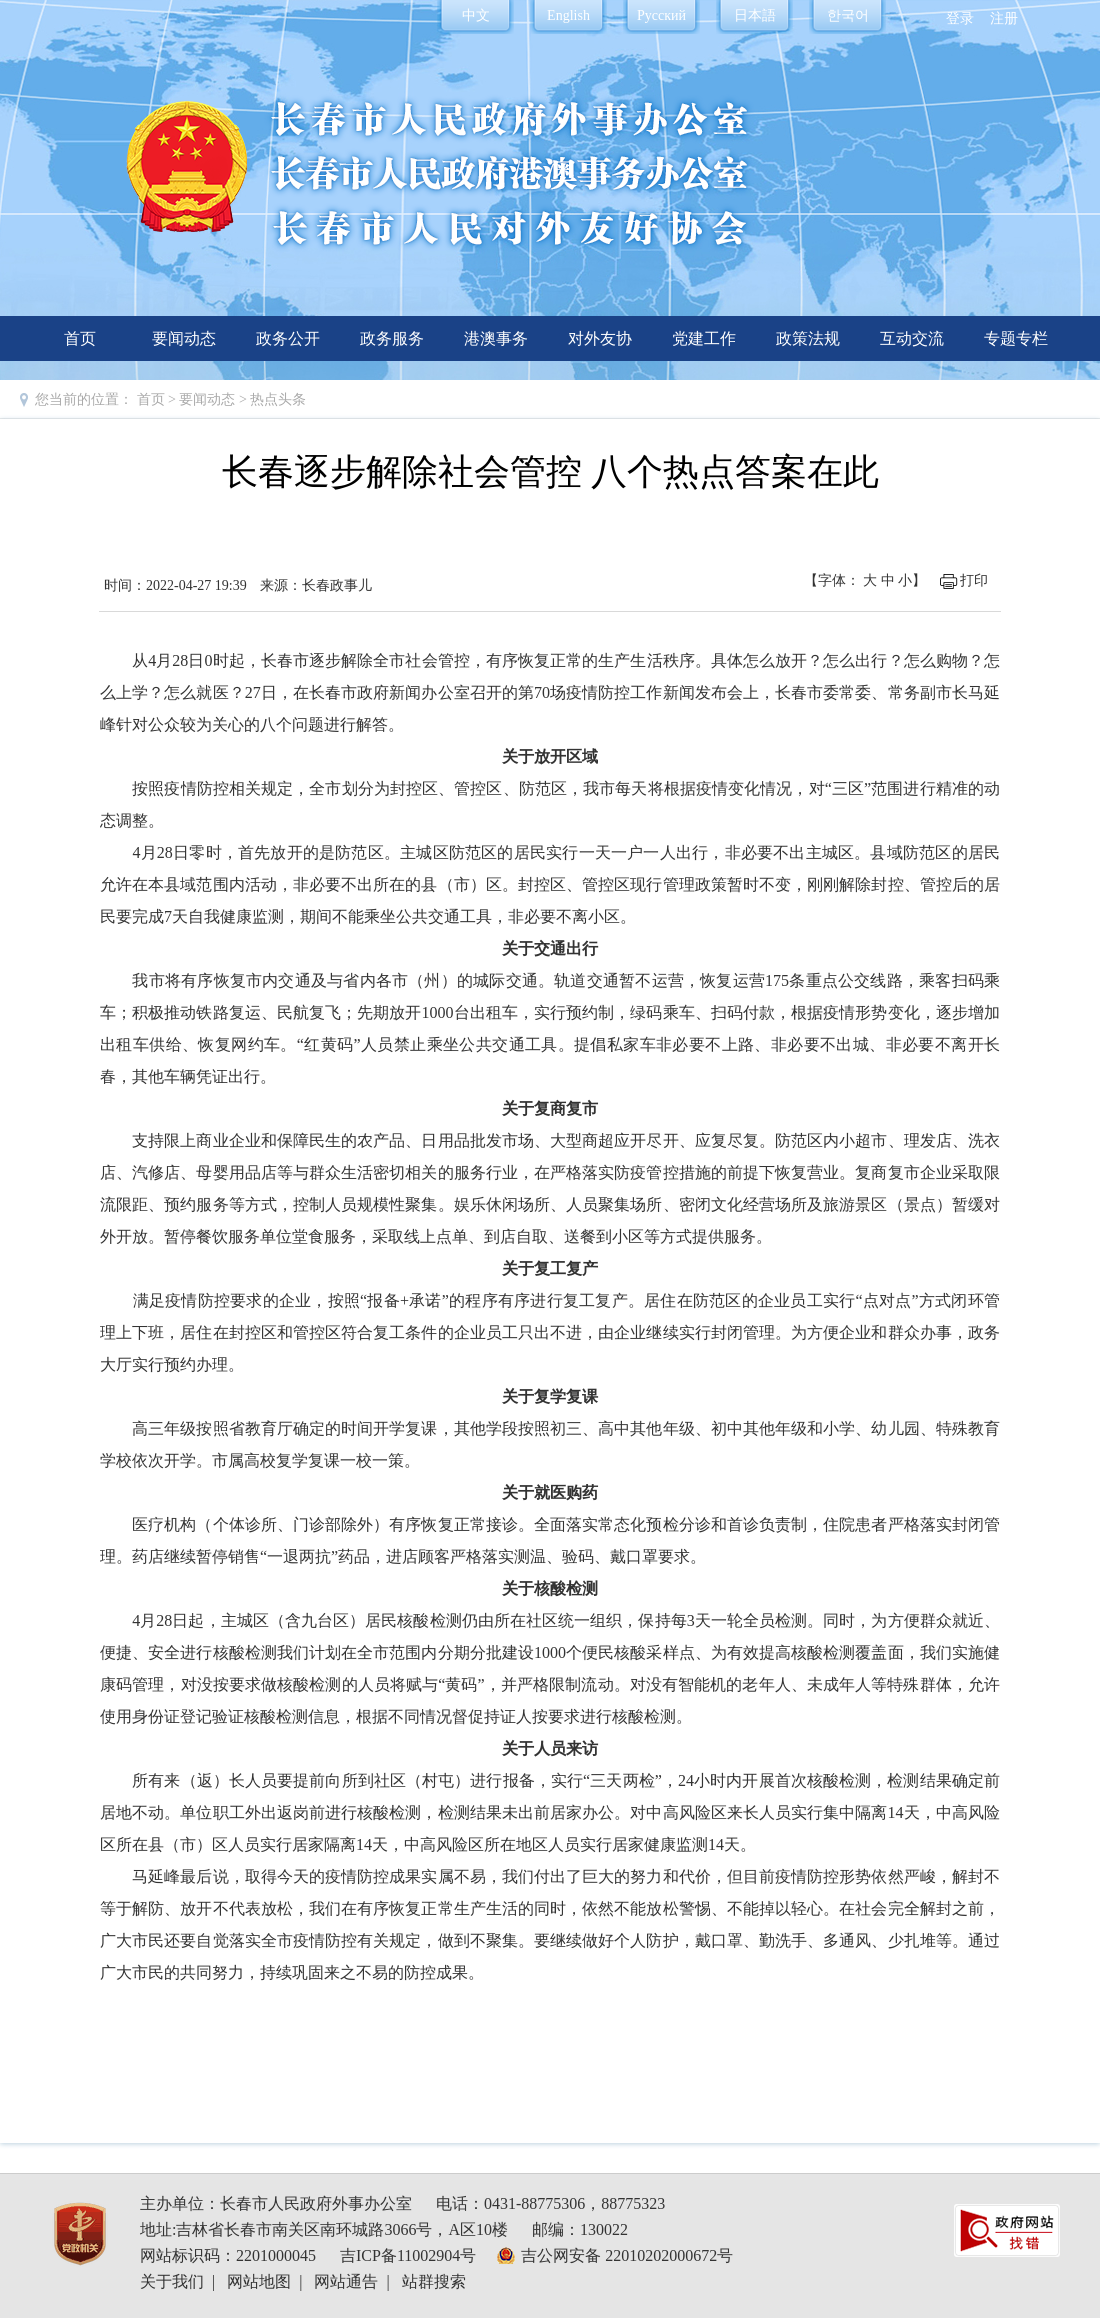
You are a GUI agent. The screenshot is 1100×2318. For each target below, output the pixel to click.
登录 (960, 18)
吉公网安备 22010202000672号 (627, 2255)
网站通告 (346, 2281)
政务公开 (288, 338)
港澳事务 (496, 338)
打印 (974, 580)
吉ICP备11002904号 (408, 2255)
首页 (80, 338)
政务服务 (392, 338)
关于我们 (172, 2281)
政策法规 (808, 338)
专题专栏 (1016, 338)
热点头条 (278, 399)
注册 (1004, 18)
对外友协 (600, 338)
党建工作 (704, 338)
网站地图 (259, 2281)
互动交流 (912, 338)
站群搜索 (434, 2281)
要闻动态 (184, 338)
